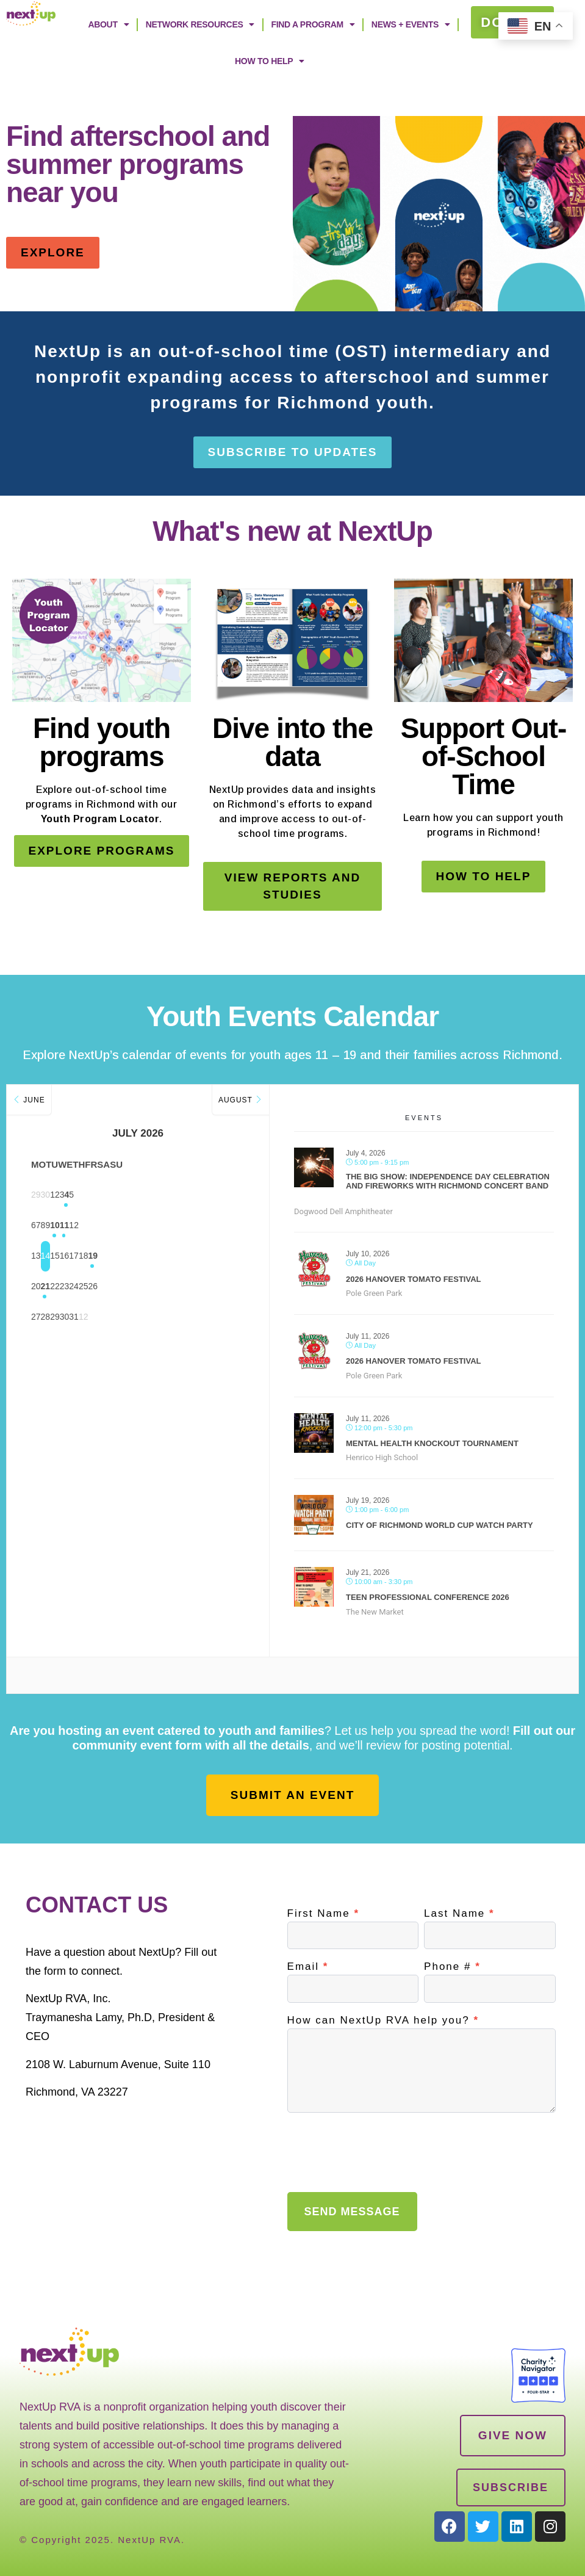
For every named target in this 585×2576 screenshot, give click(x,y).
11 (199, 1226)
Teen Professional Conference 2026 (427, 1597)
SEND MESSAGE (352, 2211)
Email (308, 1966)
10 (168, 1226)
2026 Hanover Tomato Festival (413, 1279)
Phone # (452, 1966)
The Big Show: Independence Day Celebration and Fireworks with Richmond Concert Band (448, 1181)
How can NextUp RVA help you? (383, 2020)
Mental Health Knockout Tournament (432, 1443)
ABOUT (108, 24)
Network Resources (200, 24)
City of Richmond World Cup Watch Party (439, 1525)
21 (77, 1287)
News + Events (410, 24)
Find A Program (312, 24)
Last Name (459, 1913)
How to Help (269, 61)
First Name (323, 1913)
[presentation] (380, 2149)
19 (229, 1256)
